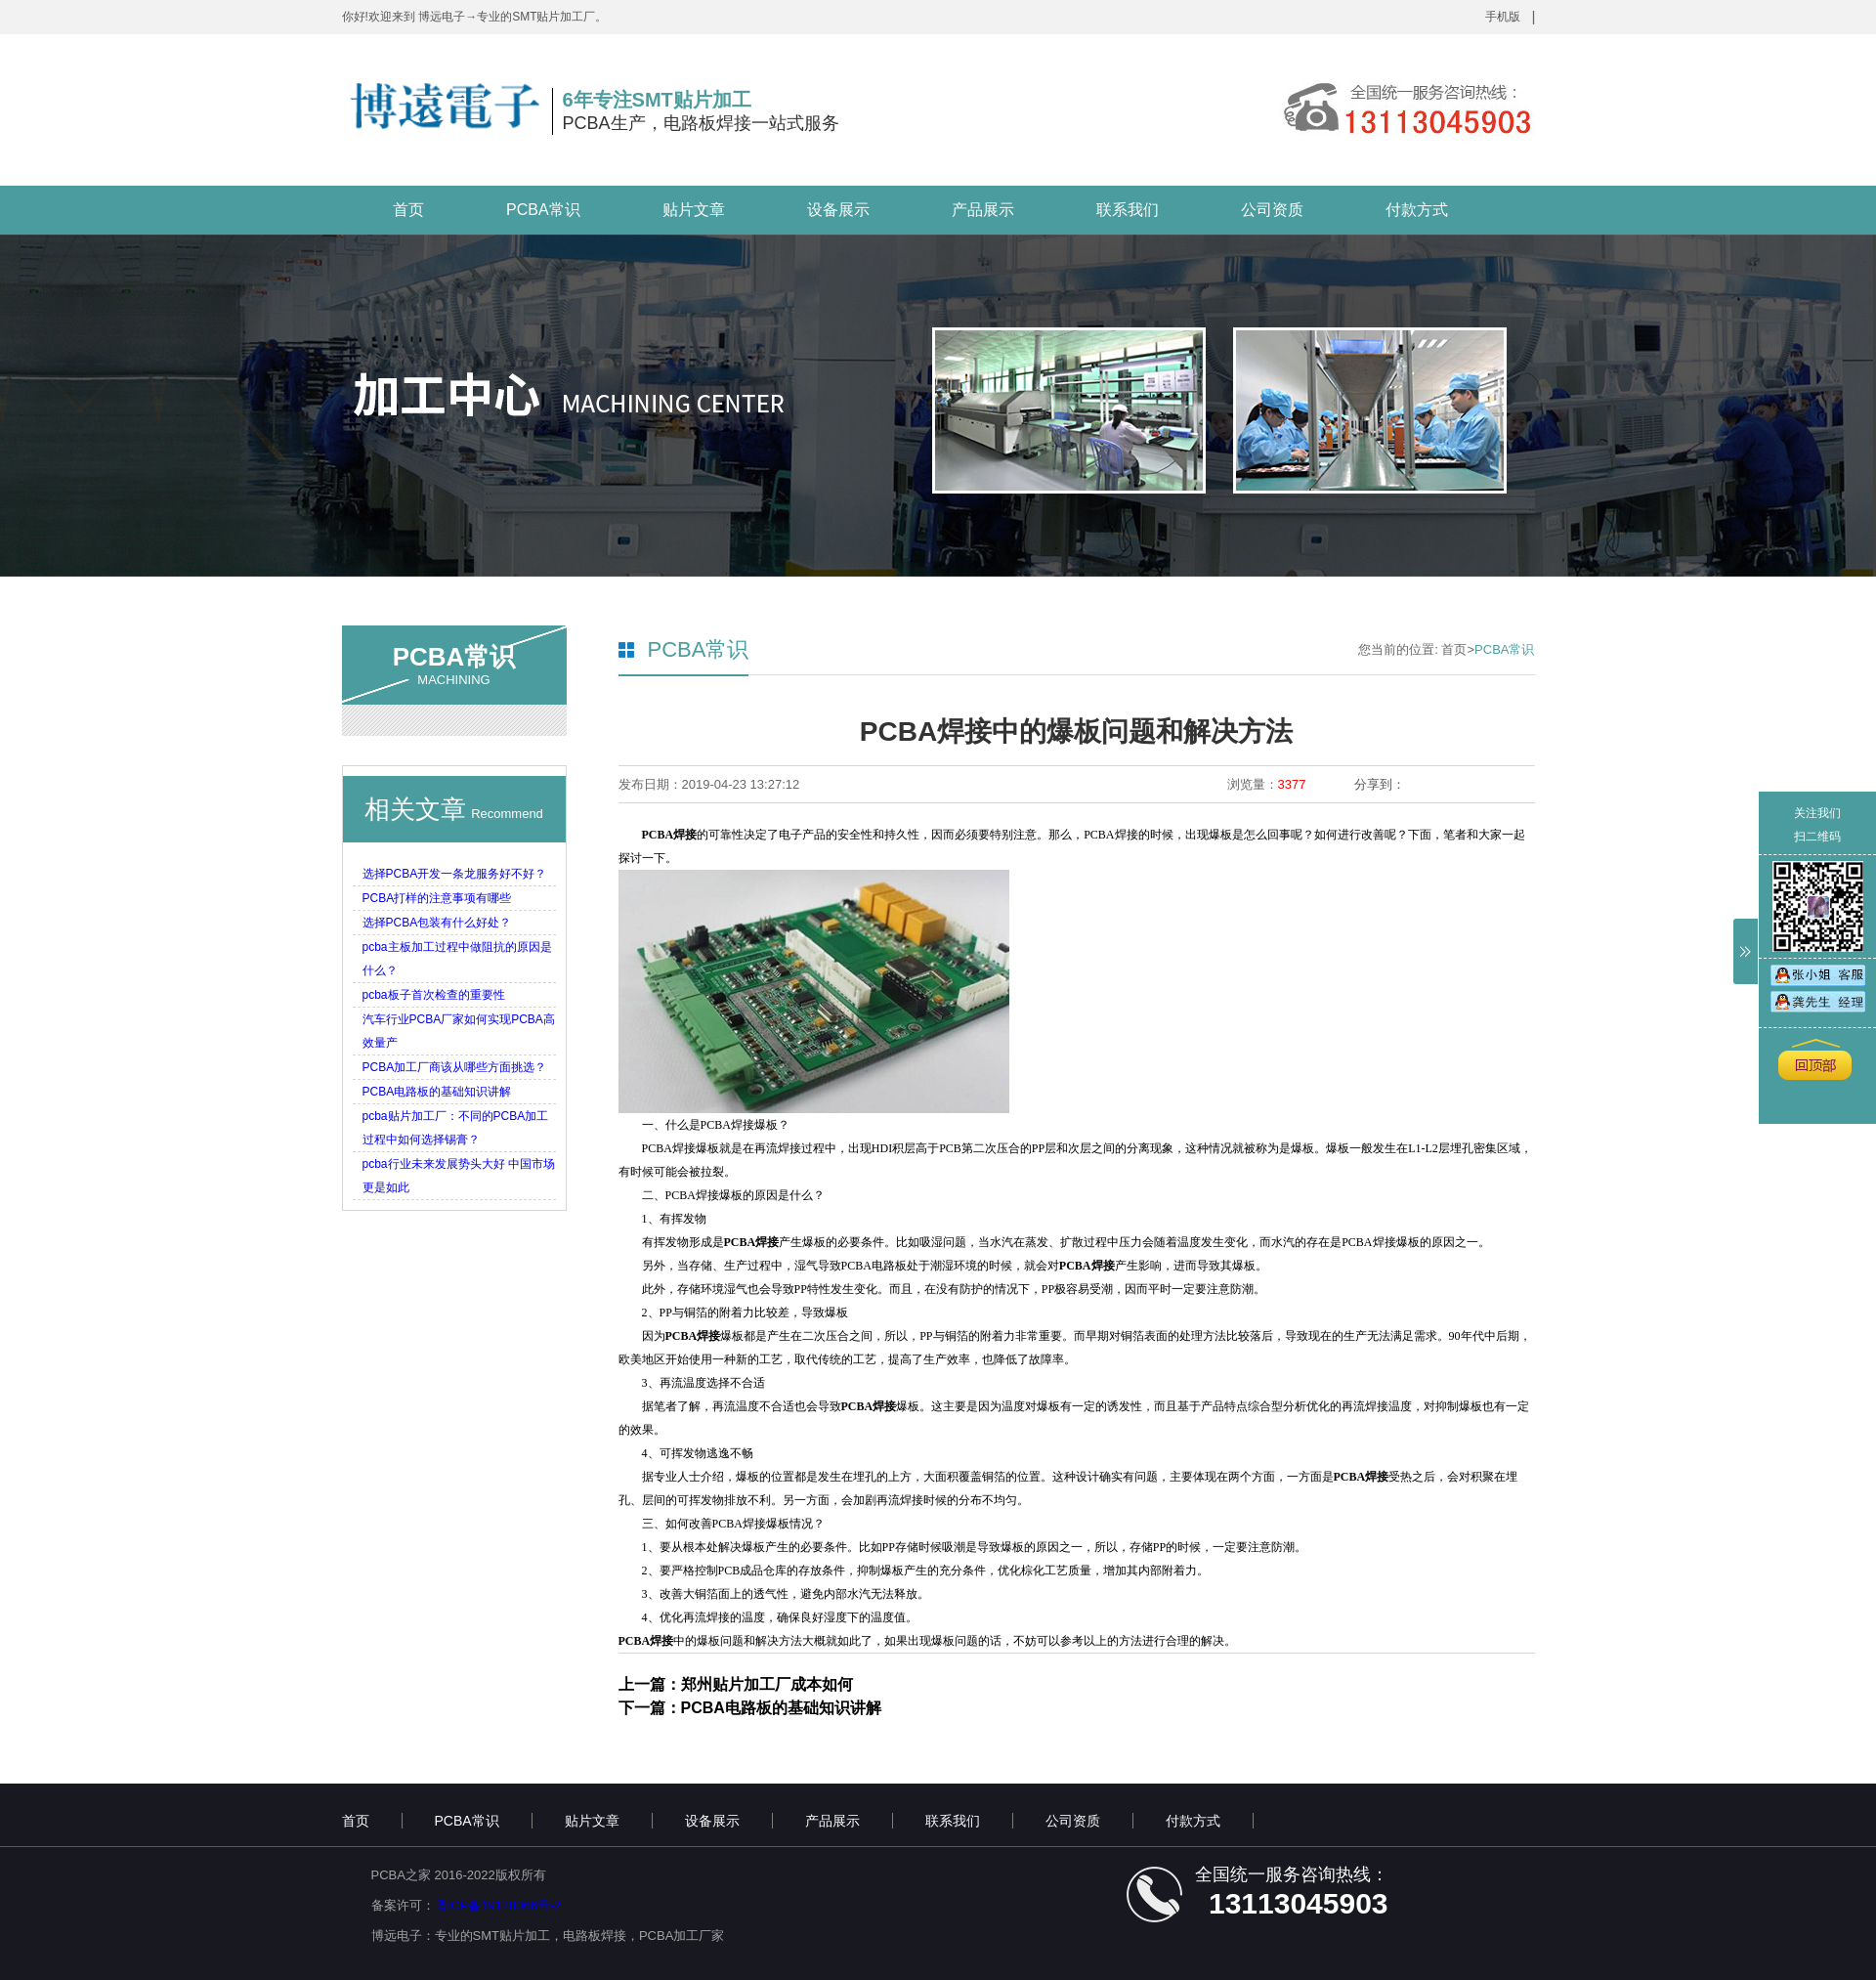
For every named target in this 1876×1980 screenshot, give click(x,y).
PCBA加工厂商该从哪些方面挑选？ (454, 1067)
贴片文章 (693, 209)
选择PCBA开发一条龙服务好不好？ (454, 874)
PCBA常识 (543, 209)
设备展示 (838, 209)
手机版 (1502, 16)
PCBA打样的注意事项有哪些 (437, 898)
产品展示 (983, 209)
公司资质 (1272, 209)
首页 (408, 209)
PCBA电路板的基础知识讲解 (437, 1091)
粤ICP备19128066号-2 (498, 1905)
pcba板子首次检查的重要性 (433, 995)
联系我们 (1127, 209)
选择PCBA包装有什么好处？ (437, 922)
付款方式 (1417, 209)
